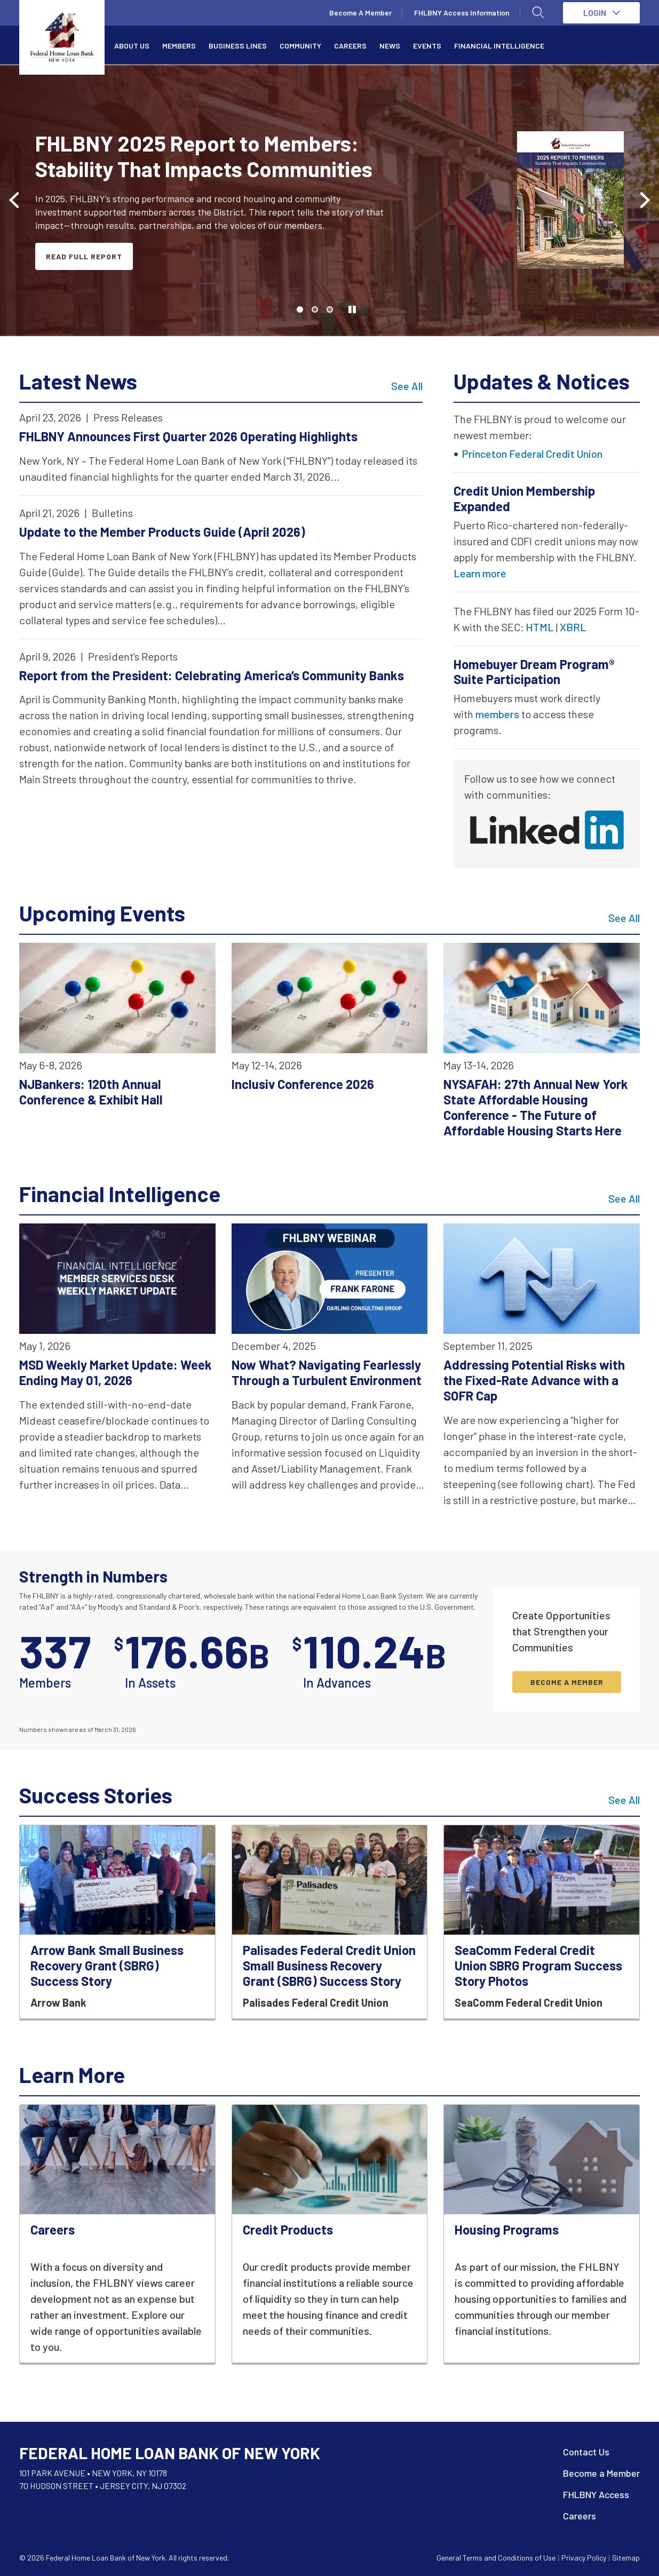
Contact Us (586, 2452)
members (497, 713)
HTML (540, 627)
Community (300, 45)
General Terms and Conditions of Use (495, 2557)
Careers (350, 45)
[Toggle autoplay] (352, 309)
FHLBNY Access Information (462, 12)
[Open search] (538, 12)
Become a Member (601, 2473)
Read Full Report (84, 256)
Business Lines (238, 45)
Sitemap (626, 2557)
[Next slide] (644, 200)
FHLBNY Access (596, 2494)
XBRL (573, 627)
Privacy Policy (583, 2557)
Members (179, 45)
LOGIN (601, 12)
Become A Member (360, 12)
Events (427, 45)
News (389, 45)
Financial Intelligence (499, 45)
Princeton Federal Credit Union (532, 453)
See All (407, 385)
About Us (131, 45)
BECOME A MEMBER (567, 1682)
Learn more (480, 573)
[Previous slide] (15, 200)
